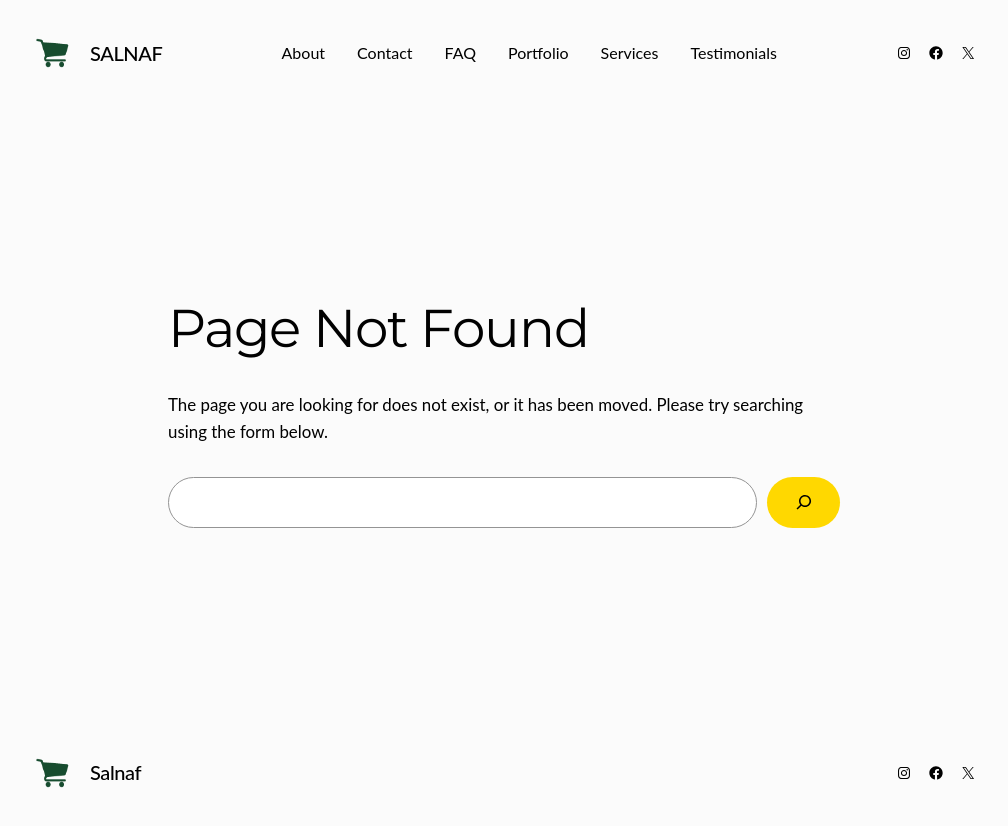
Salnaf (126, 53)
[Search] (803, 502)
